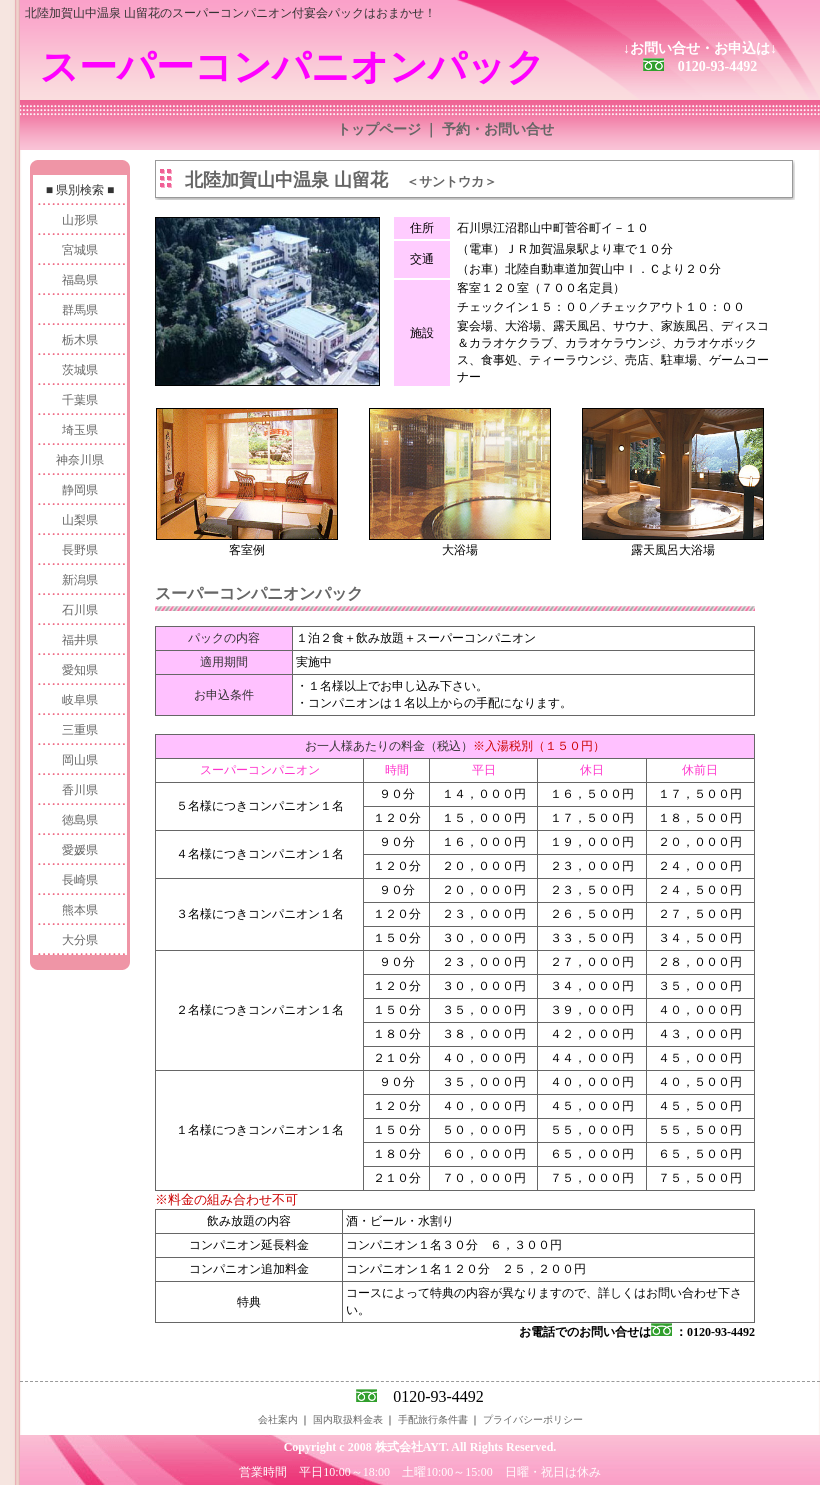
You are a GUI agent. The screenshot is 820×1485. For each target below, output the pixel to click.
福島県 (80, 280)
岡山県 (80, 760)
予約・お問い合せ (498, 129)
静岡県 (80, 490)
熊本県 (80, 910)
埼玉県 (80, 430)
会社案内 (278, 1419)
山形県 (80, 220)
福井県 (80, 640)
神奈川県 (80, 460)
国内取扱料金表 (348, 1419)
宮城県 (80, 250)
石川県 (80, 610)
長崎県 (80, 880)
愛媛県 (80, 850)
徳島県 (80, 820)
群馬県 (80, 310)
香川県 (80, 790)
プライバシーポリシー (533, 1419)
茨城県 (80, 370)
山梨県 (80, 520)
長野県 (80, 550)
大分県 (80, 940)
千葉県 (80, 400)
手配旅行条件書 (433, 1419)
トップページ (379, 129)
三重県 (80, 730)
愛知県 (80, 670)
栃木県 (80, 340)
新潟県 (80, 580)
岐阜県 (80, 700)
